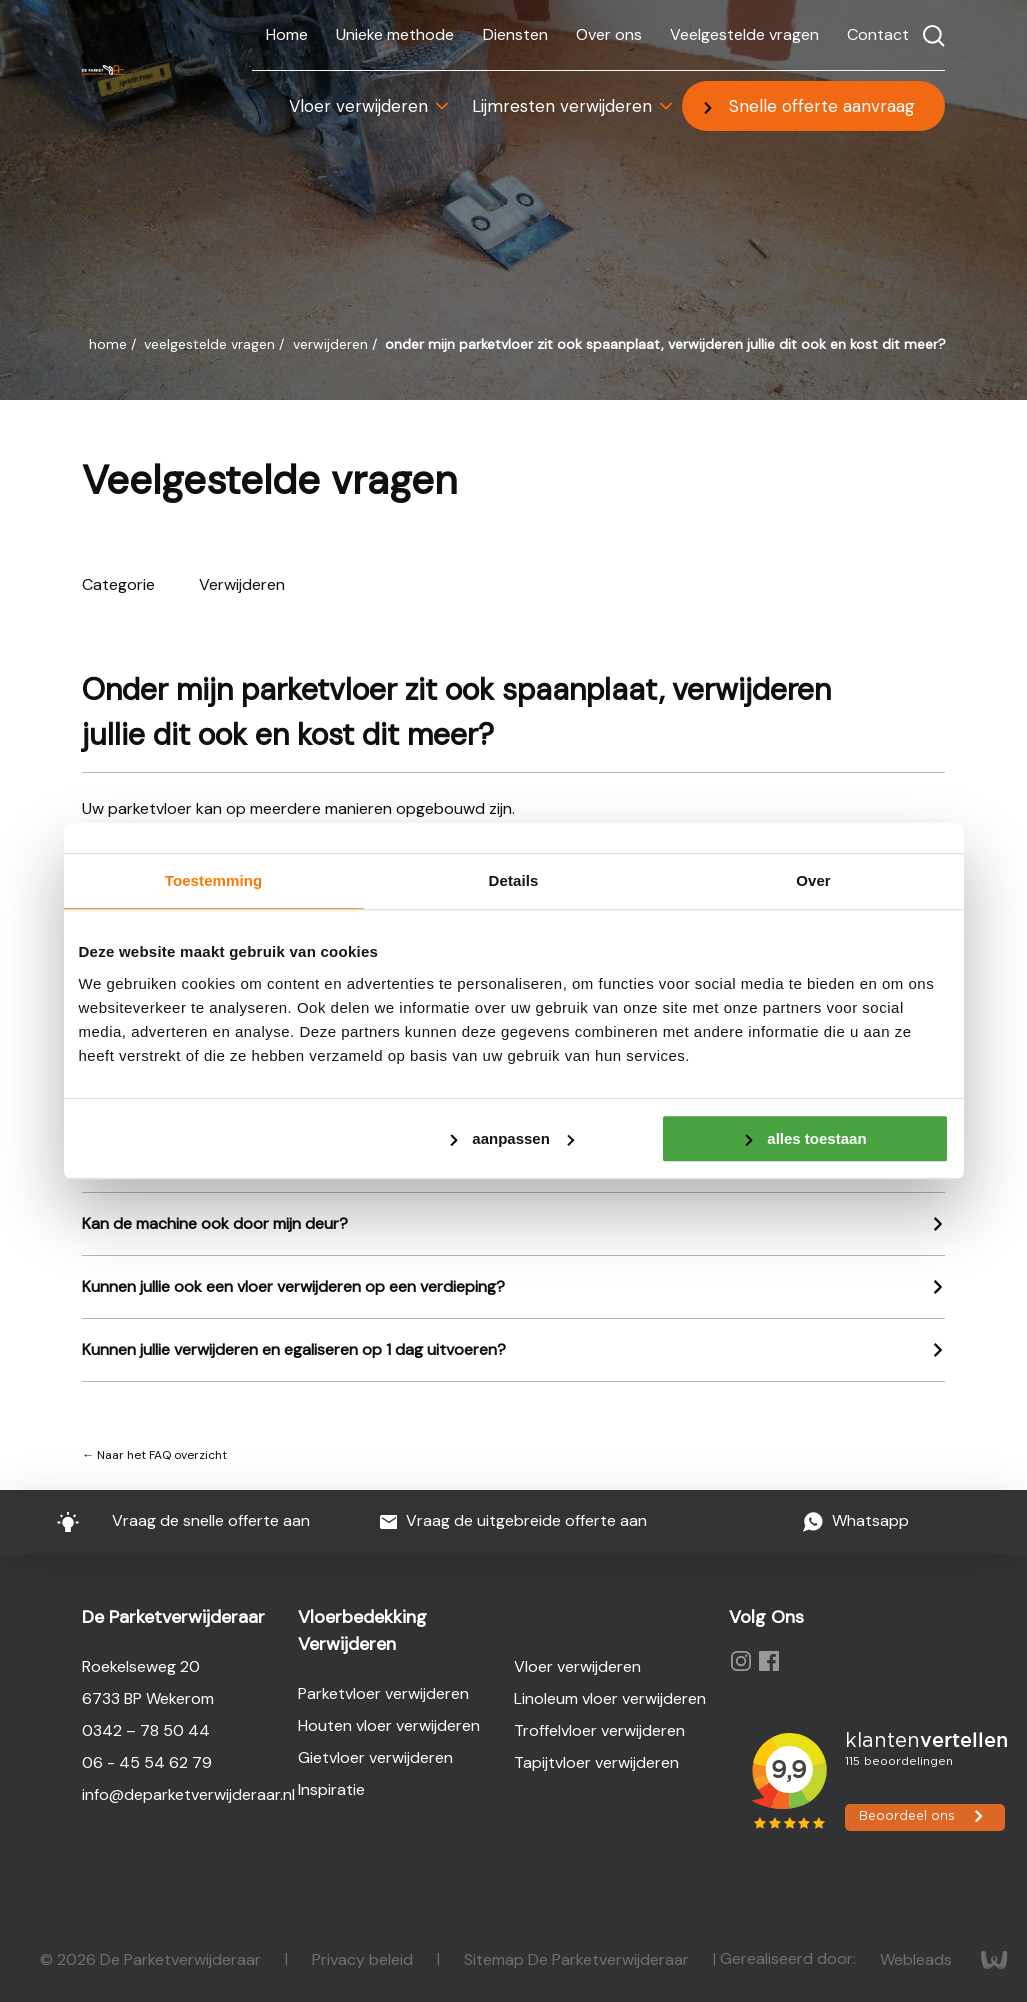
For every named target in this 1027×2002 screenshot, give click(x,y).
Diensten (515, 34)
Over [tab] (813, 880)
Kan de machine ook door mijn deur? (215, 1223)
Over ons (609, 34)
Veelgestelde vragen (744, 34)
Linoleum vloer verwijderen (610, 1698)
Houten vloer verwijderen (389, 1725)
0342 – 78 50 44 (146, 1730)
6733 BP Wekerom (148, 1698)
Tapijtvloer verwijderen (596, 1762)
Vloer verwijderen (358, 106)
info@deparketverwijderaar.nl (188, 1794)
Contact (878, 34)
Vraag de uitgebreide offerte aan (514, 1521)
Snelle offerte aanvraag (822, 106)
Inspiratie (331, 1789)
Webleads (918, 1958)
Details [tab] (514, 880)
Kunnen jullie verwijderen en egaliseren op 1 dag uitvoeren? (294, 1349)
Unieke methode (395, 34)
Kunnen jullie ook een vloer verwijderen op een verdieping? (293, 1286)
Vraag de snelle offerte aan (171, 1521)
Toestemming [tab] (214, 880)
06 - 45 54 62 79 (147, 1762)
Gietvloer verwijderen (375, 1757)
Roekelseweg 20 (141, 1666)
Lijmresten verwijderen (562, 106)
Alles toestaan (816, 1138)
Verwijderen (332, 344)
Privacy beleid (364, 1958)
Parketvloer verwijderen (383, 1693)
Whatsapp (855, 1521)
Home (287, 34)
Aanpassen (523, 1138)
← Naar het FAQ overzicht (154, 1455)
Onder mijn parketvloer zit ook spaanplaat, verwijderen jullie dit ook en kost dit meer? (665, 344)
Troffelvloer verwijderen (599, 1730)
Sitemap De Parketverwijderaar (578, 1958)
